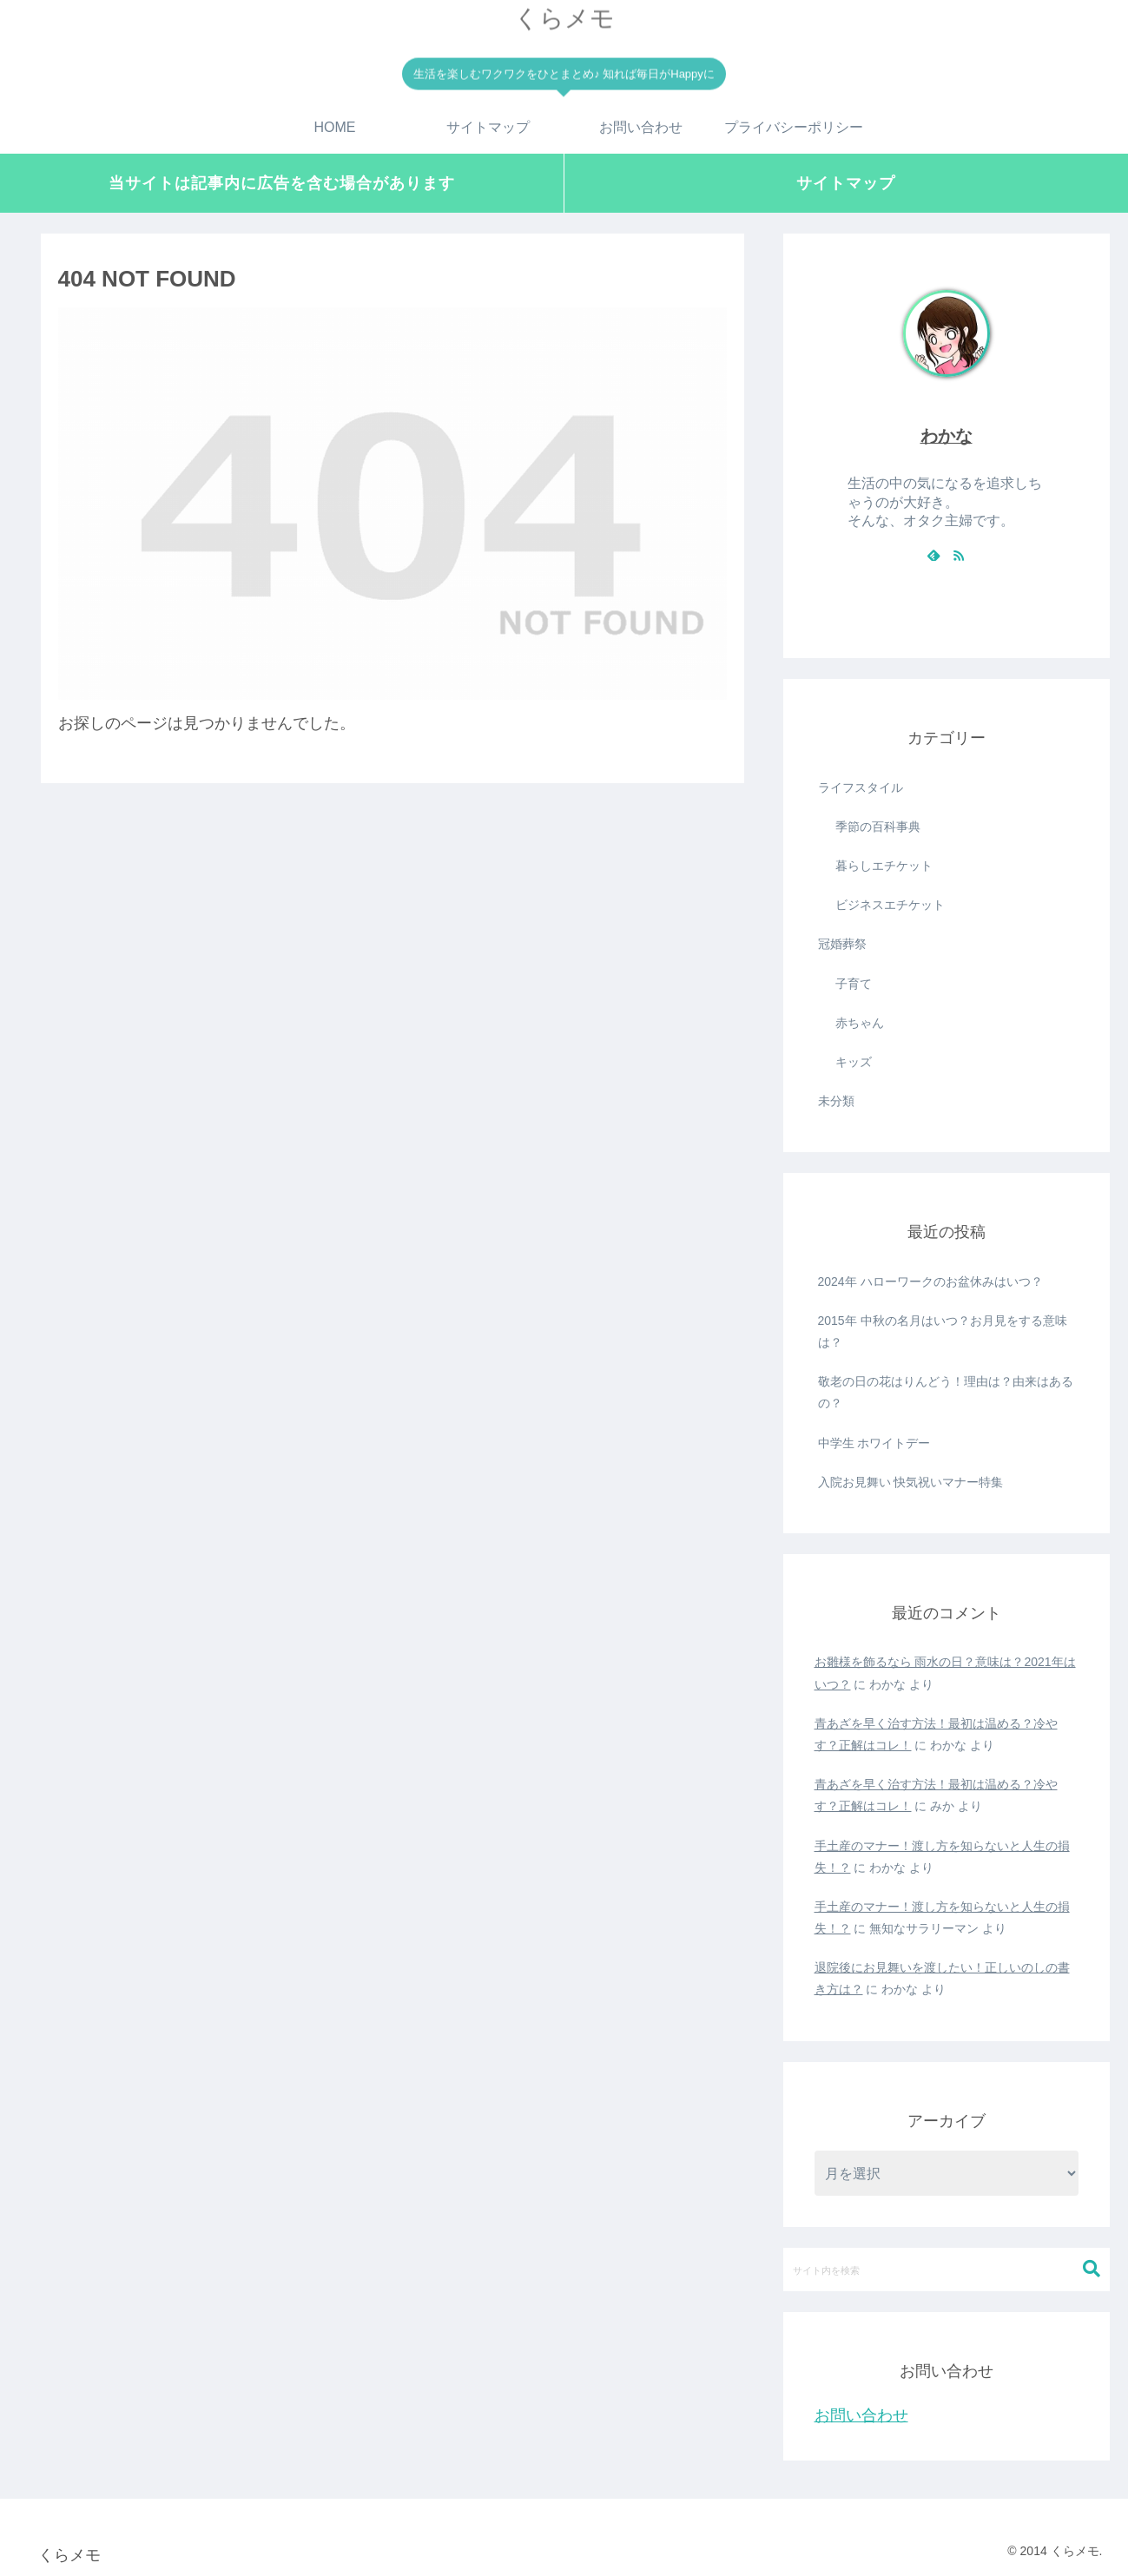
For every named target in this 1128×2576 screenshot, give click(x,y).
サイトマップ (845, 183)
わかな (946, 435)
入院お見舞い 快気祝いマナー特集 (911, 1482)
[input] (946, 2269)
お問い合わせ (861, 2415)
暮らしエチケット (884, 866)
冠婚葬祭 (842, 944)
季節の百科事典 (877, 826)
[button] (1091, 2269)
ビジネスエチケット (890, 905)
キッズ (853, 1062)
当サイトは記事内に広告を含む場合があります (282, 183)
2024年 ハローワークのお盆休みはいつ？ (930, 1281)
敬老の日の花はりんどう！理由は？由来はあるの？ (945, 1392)
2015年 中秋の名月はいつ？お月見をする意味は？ (942, 1331)
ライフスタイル (860, 787)
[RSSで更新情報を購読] (958, 555)
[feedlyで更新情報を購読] (933, 555)
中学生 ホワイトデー (874, 1443)
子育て (853, 984)
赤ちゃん (859, 1023)
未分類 (836, 1101)
